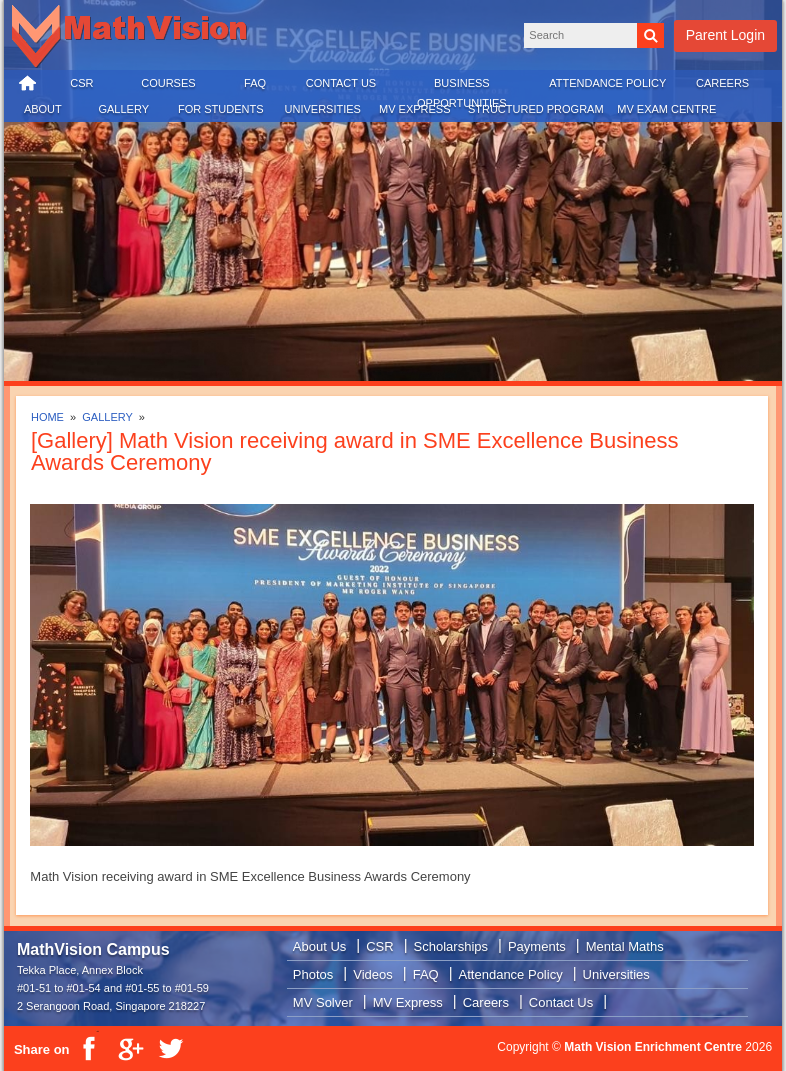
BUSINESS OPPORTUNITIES (462, 87)
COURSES (168, 83)
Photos (313, 974)
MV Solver (323, 1002)
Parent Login (725, 35)
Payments (537, 946)
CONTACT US (341, 83)
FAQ (255, 83)
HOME (28, 84)
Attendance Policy (511, 974)
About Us (319, 946)
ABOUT (43, 109)
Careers (486, 1002)
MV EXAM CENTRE (666, 109)
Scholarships (451, 946)
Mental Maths (625, 946)
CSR (81, 83)
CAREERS (722, 83)
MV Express (408, 1002)
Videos (373, 974)
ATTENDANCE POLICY (607, 83)
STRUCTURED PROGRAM (536, 109)
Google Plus (130, 1049)
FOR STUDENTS (221, 109)
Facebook (90, 1049)
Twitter (170, 1049)
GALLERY (123, 109)
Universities (616, 974)
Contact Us (561, 1002)
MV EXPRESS (415, 109)
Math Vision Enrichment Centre (653, 1047)
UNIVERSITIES (323, 109)
